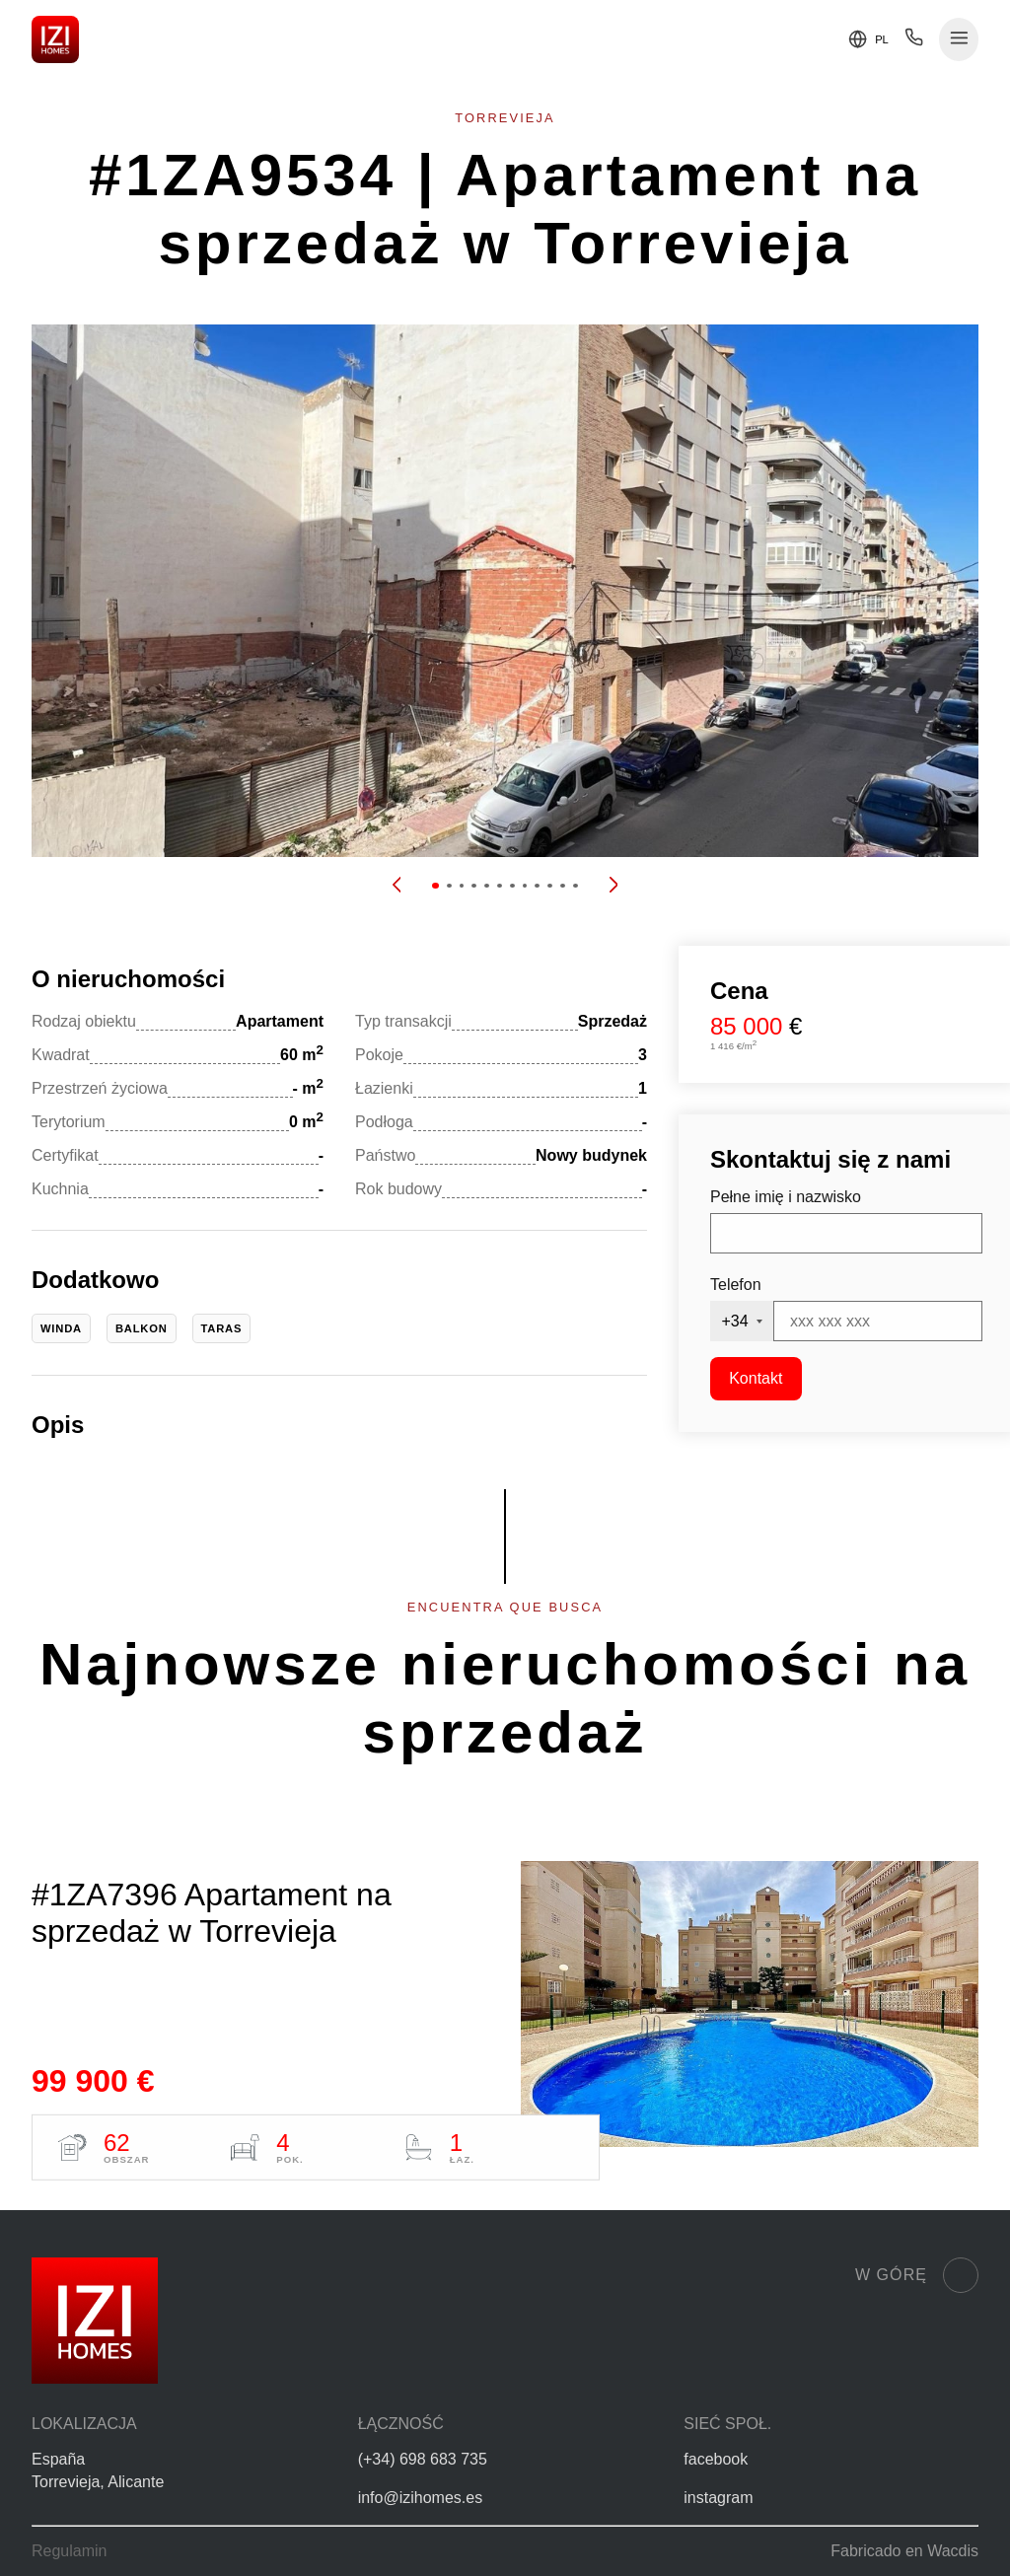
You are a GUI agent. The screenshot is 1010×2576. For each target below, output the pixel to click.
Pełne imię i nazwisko (785, 1196)
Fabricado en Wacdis (904, 2550)
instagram (718, 2497)
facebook (716, 2459)
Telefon (735, 1284)
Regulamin (69, 2550)
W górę (916, 2275)
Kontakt (755, 1378)
